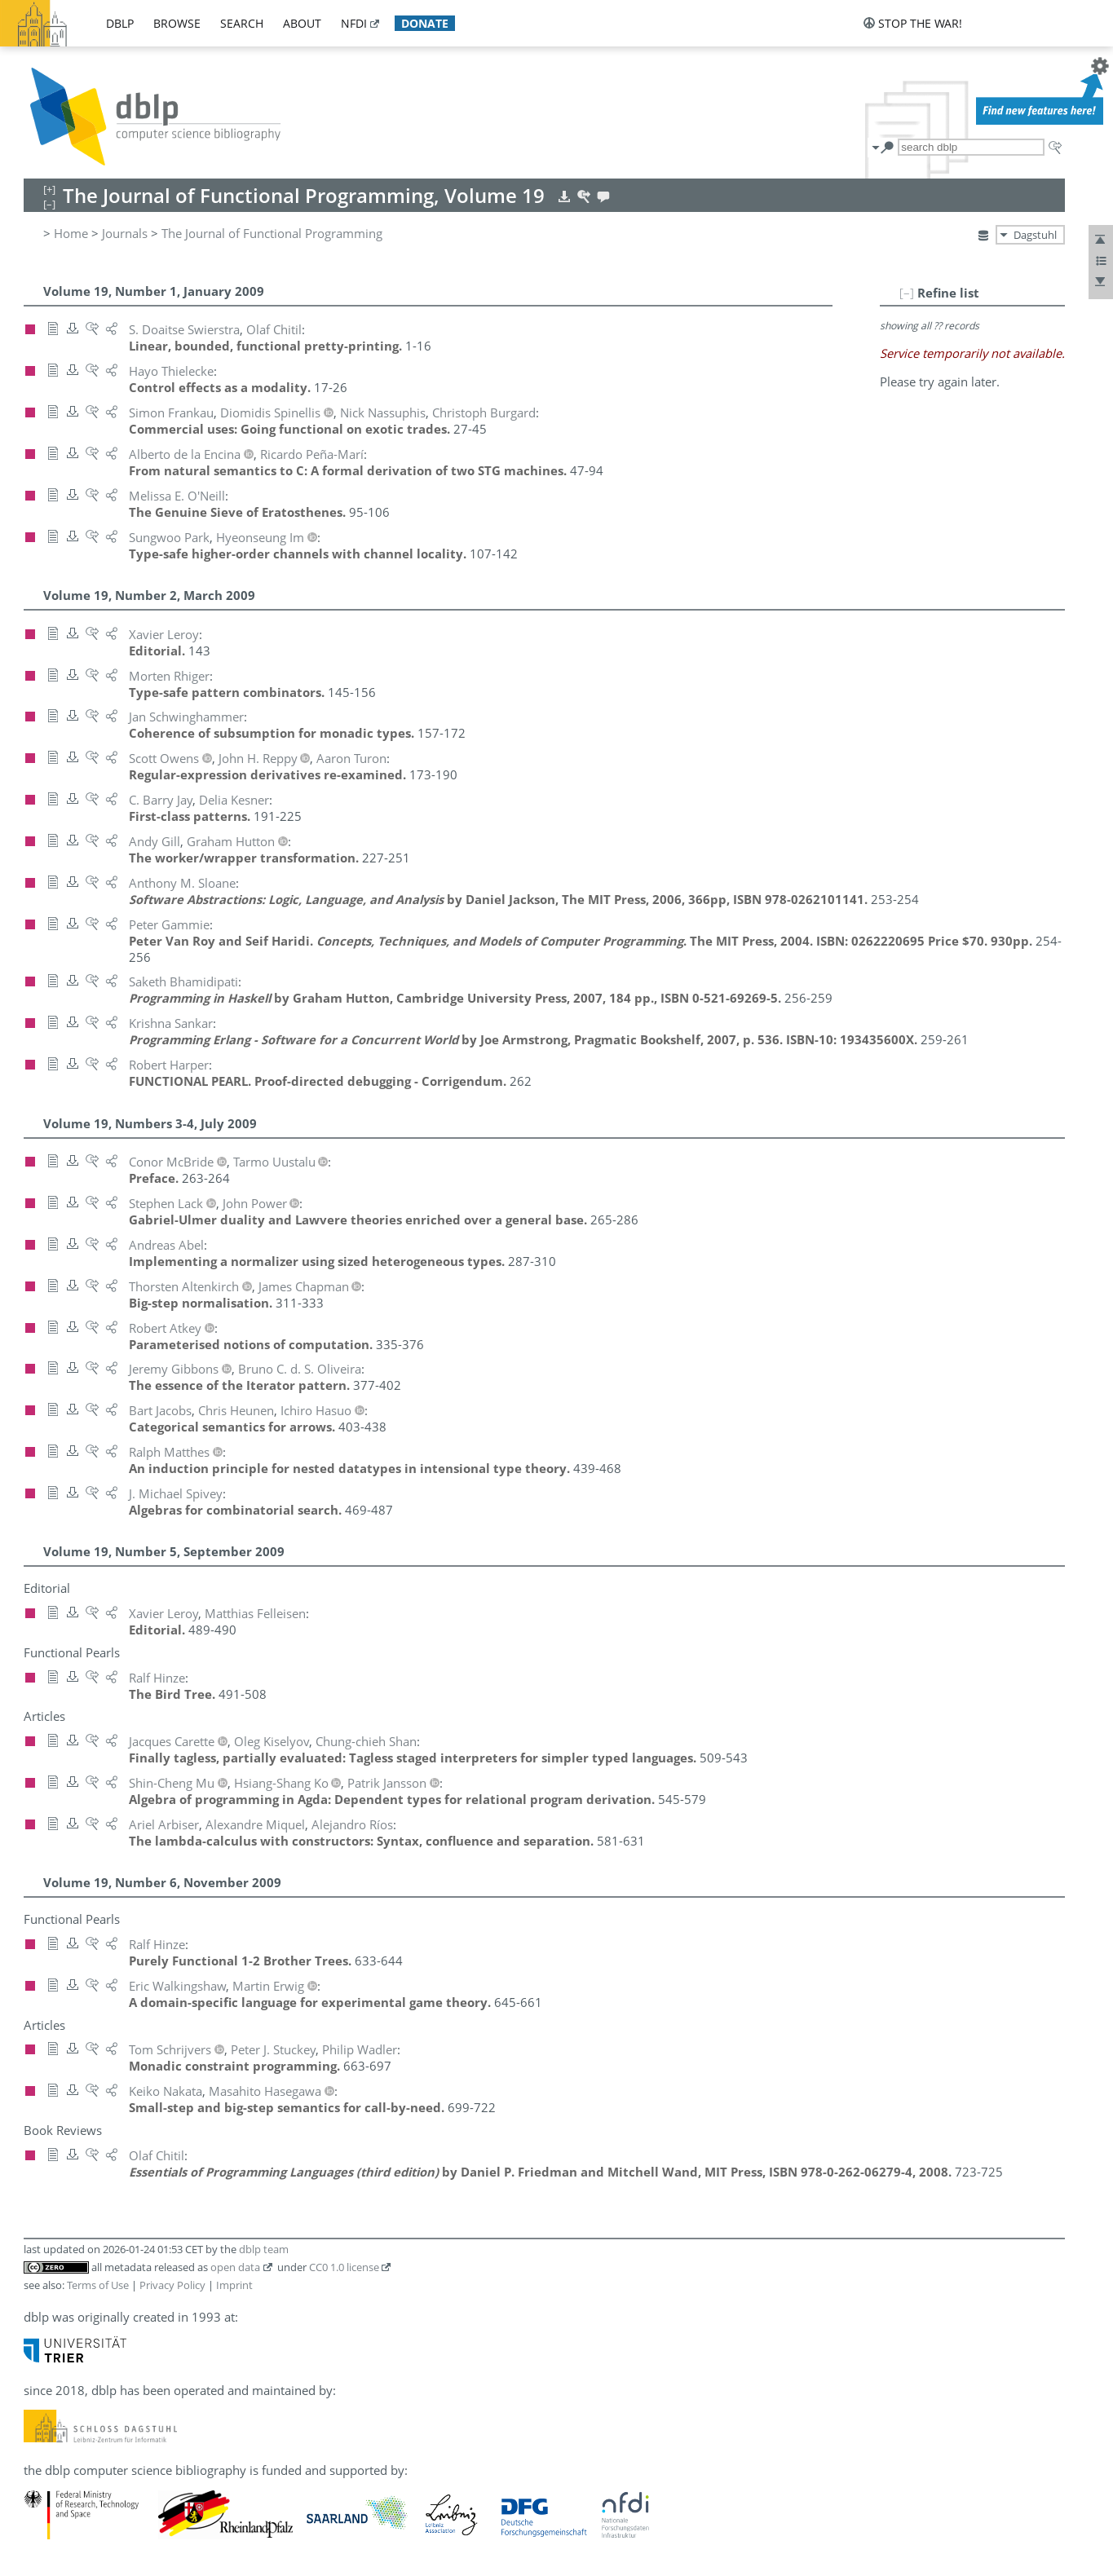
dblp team (264, 2249)
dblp (120, 23)
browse (177, 23)
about (302, 23)
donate (424, 23)
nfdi (354, 23)
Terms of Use (98, 2285)
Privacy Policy (172, 2285)
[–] (906, 293)
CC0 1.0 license (344, 2267)
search (241, 23)
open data (235, 2267)
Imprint (234, 2285)
